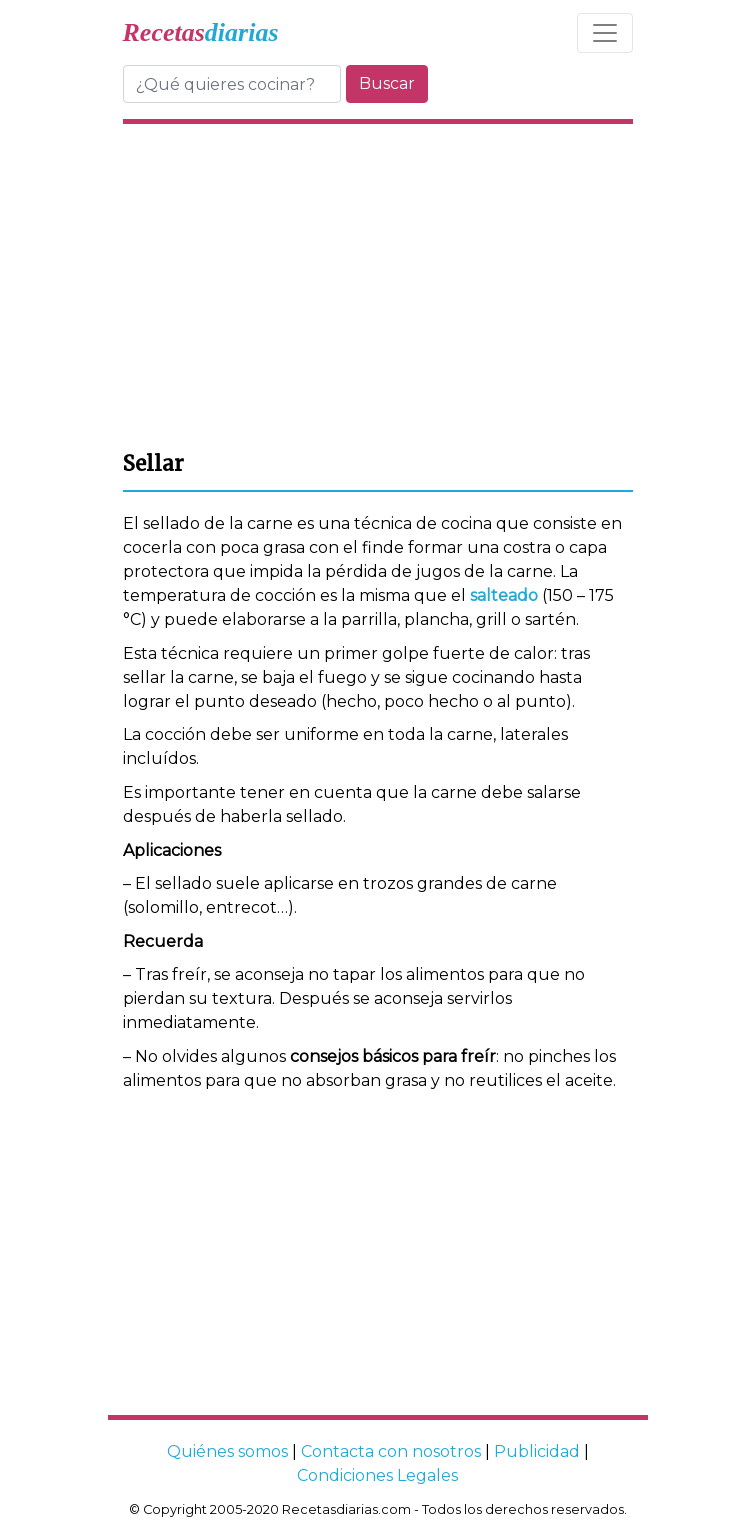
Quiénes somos (227, 1451)
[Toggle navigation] (605, 33)
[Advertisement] (378, 284)
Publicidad (537, 1451)
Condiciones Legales (377, 1475)
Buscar (387, 83)
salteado (504, 595)
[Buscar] (232, 84)
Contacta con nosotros (391, 1451)
